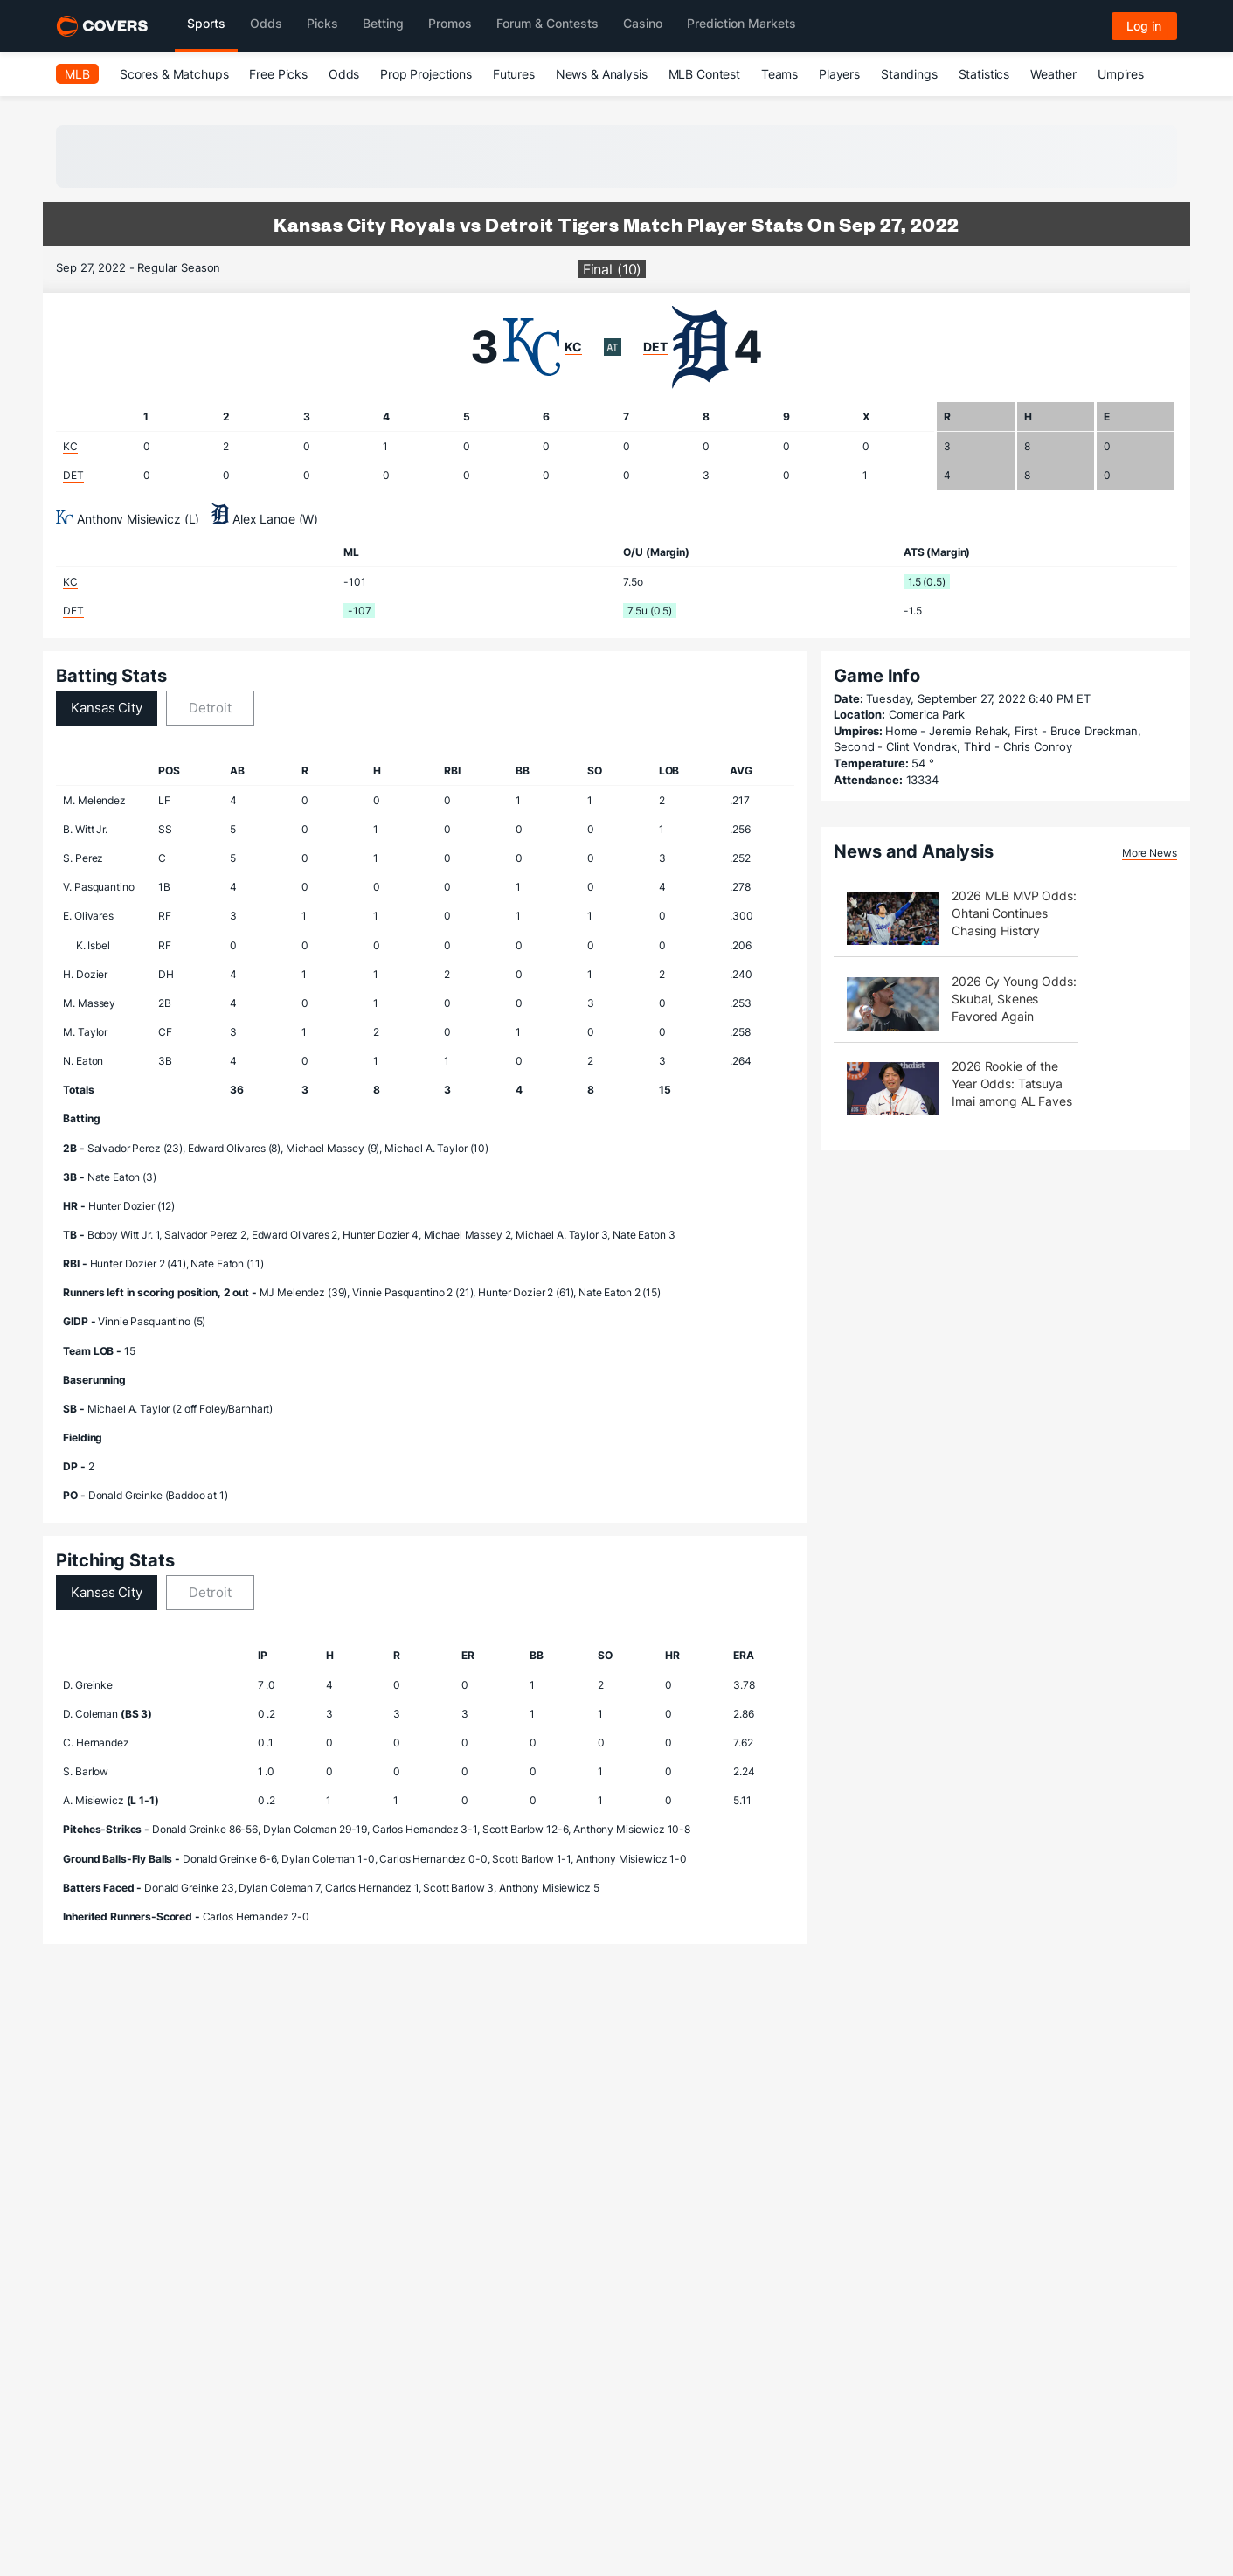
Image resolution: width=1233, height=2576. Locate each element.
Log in (1143, 25)
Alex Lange (263, 518)
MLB (77, 73)
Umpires (1121, 73)
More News (1149, 852)
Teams (779, 73)
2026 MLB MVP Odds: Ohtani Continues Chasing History (1014, 913)
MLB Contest (704, 73)
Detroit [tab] (210, 707)
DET (655, 346)
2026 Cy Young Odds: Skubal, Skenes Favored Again (1014, 999)
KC (573, 346)
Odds (344, 73)
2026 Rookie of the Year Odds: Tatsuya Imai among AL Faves (1011, 1083)
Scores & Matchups (174, 73)
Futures (514, 73)
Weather (1053, 73)
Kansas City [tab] (106, 707)
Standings (909, 73)
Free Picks (278, 73)
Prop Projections (426, 73)
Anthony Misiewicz (129, 518)
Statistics (984, 73)
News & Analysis (602, 73)
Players (839, 73)
